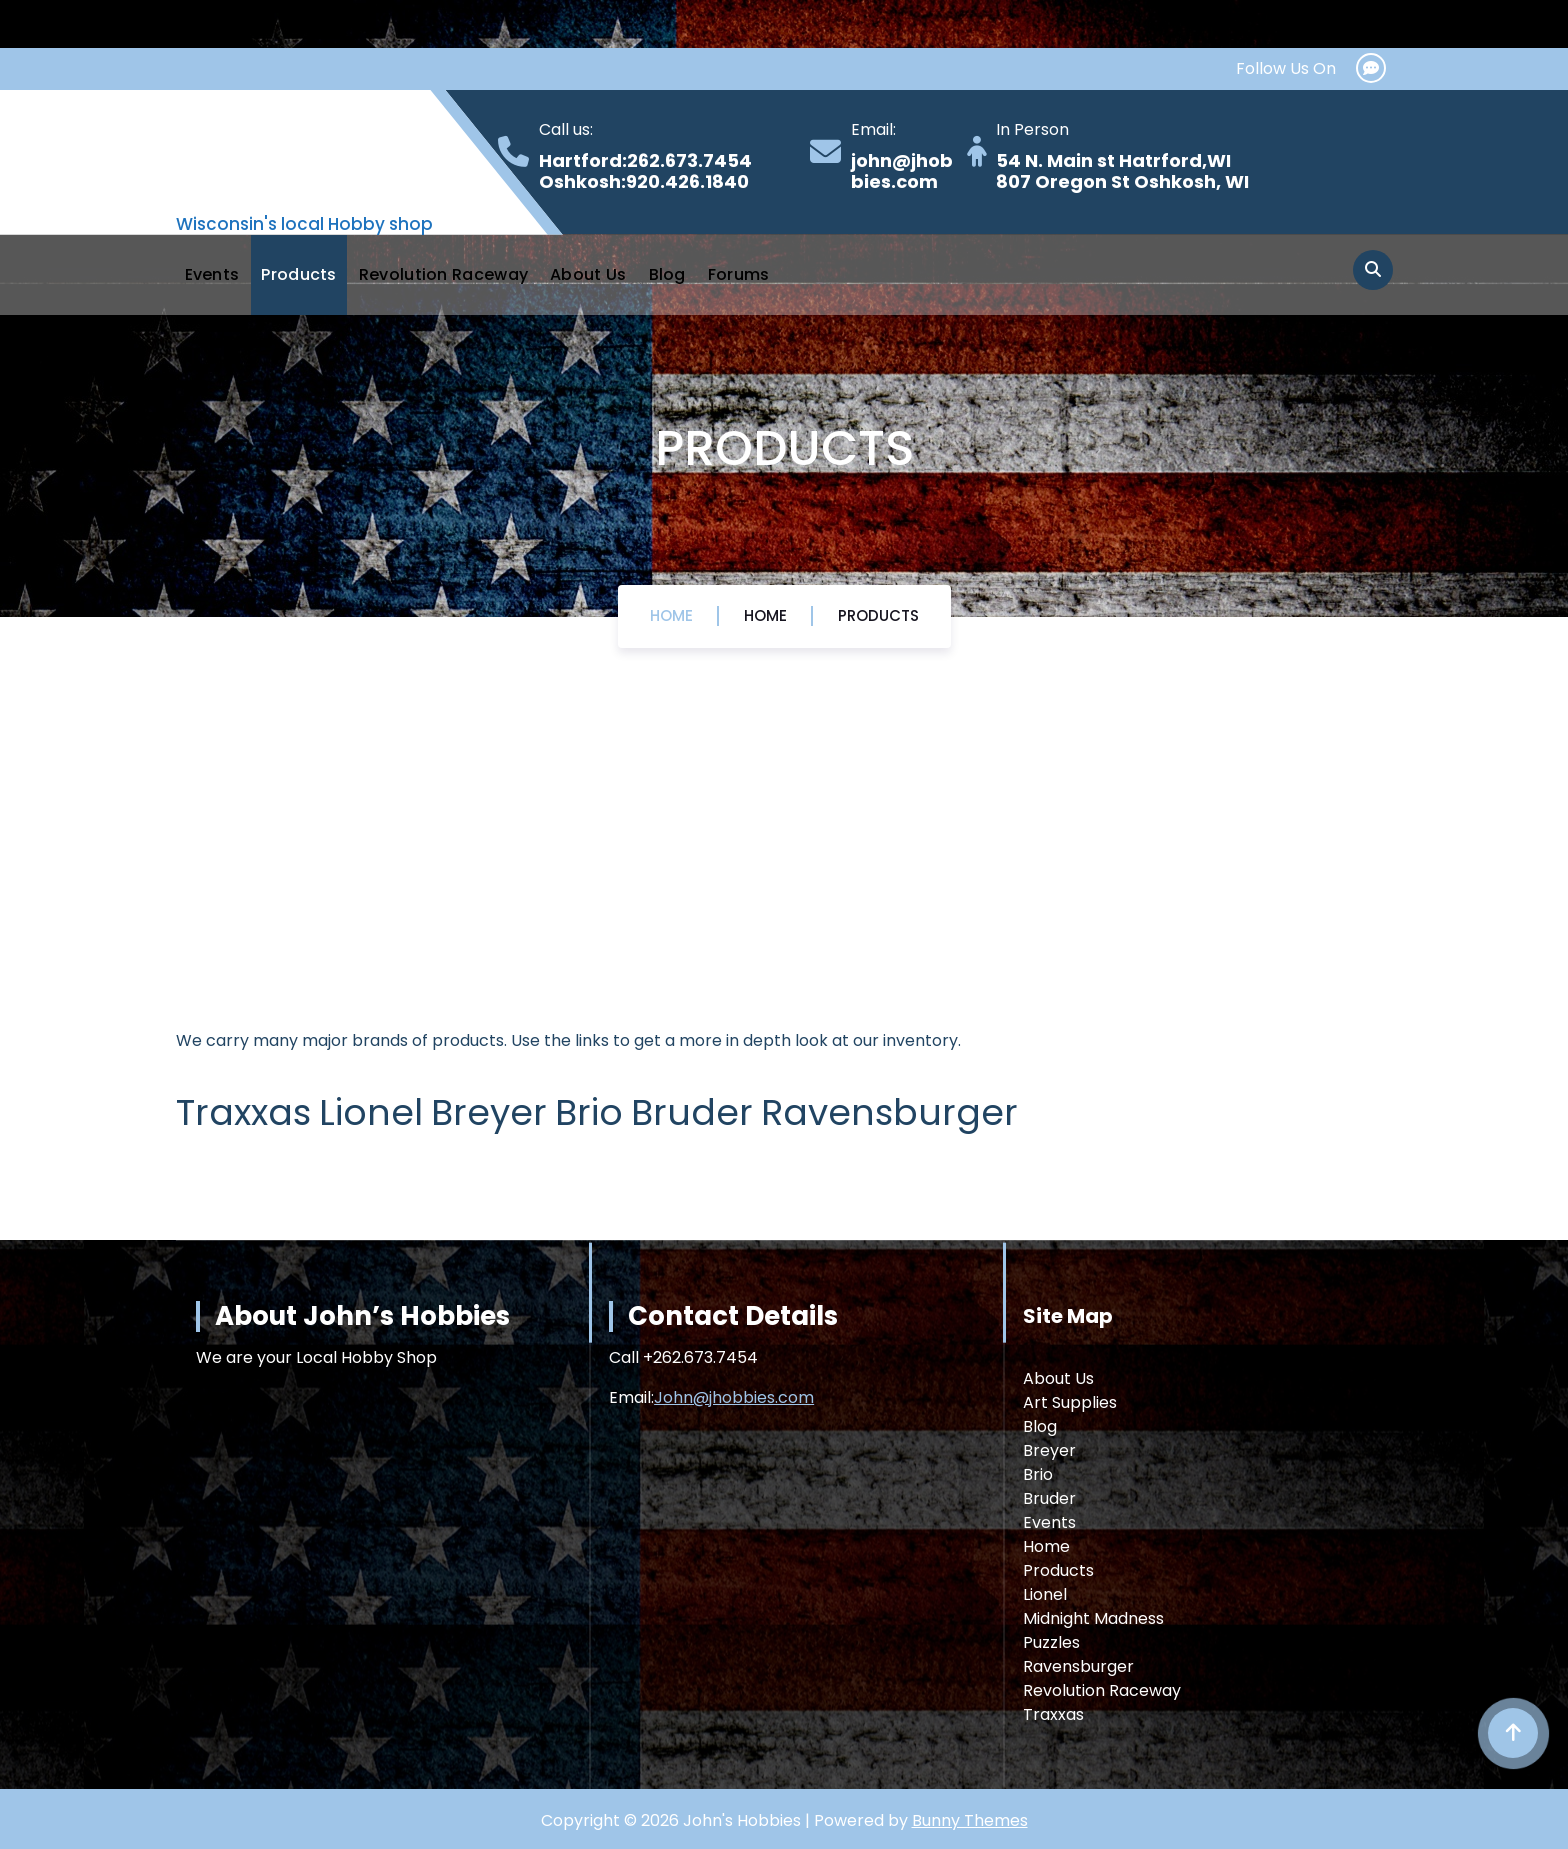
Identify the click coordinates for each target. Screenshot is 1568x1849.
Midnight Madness (1093, 1618)
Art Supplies (1070, 1402)
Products (298, 274)
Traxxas (1053, 1714)
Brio (1038, 1474)
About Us (588, 274)
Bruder (1049, 1498)
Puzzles (1051, 1642)
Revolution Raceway (443, 274)
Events (212, 274)
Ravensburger (1078, 1666)
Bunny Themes (970, 1820)
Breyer (1049, 1450)
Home (671, 615)
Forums (739, 274)
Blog (667, 274)
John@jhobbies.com (734, 1397)
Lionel (1045, 1594)
